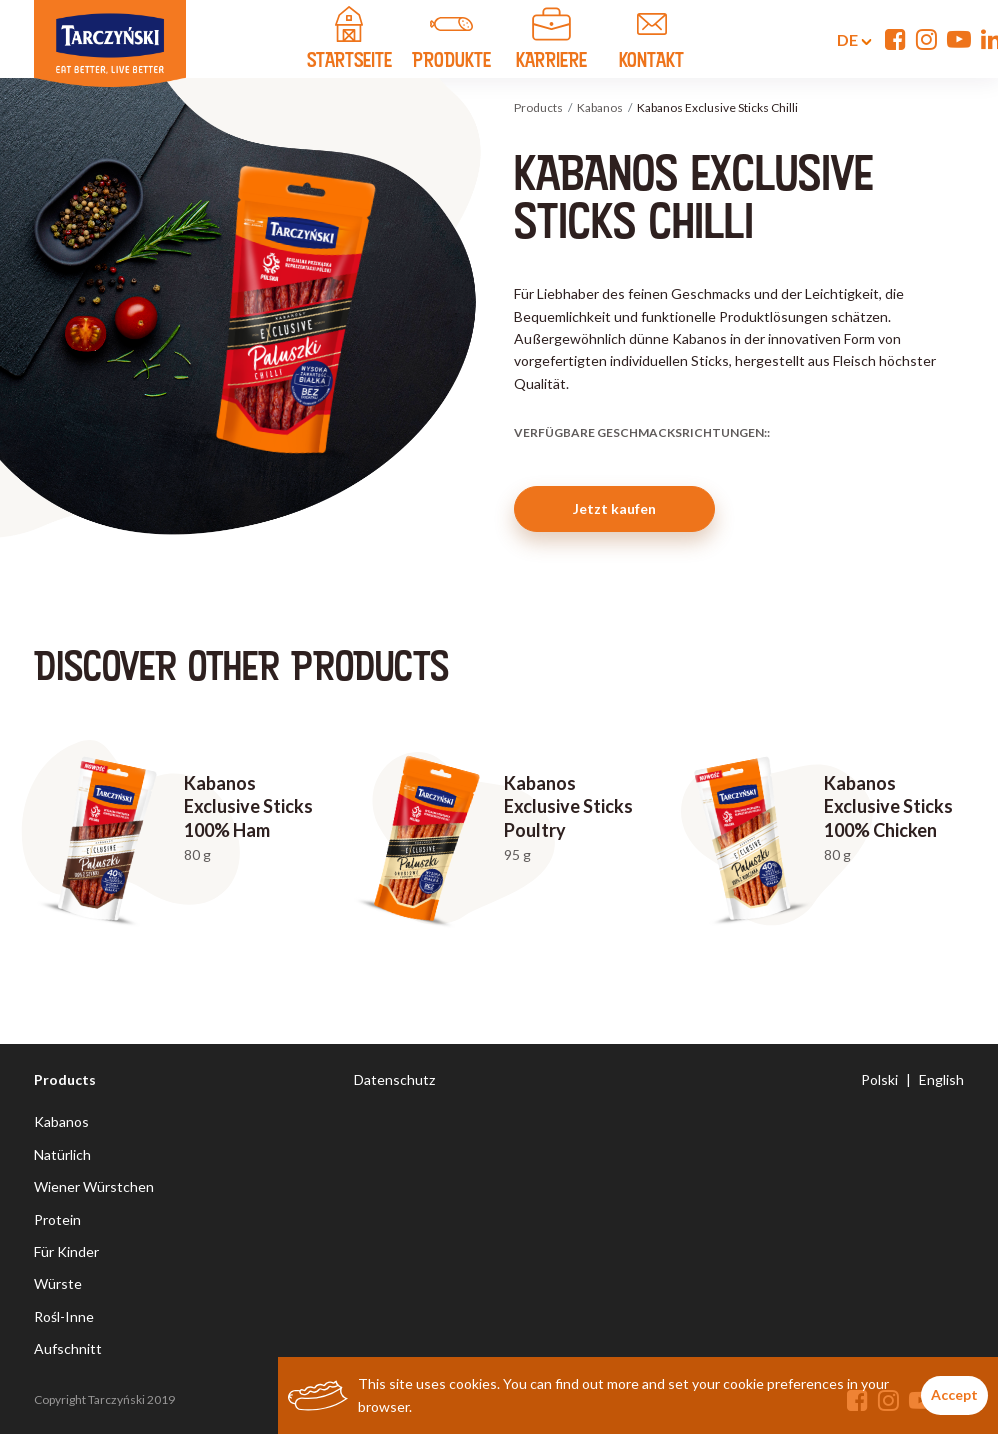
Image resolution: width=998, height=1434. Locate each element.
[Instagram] (926, 39)
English (941, 1079)
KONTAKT (652, 41)
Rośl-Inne (64, 1316)
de (842, 40)
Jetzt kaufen (614, 508)
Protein (57, 1219)
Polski (879, 1079)
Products (538, 107)
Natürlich (62, 1154)
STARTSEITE (349, 41)
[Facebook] (895, 39)
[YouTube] (959, 39)
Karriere (552, 41)
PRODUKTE (452, 41)
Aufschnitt (68, 1348)
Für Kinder (66, 1251)
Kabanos (600, 107)
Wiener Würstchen (94, 1186)
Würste (58, 1283)
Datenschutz (394, 1079)
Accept (954, 1394)
